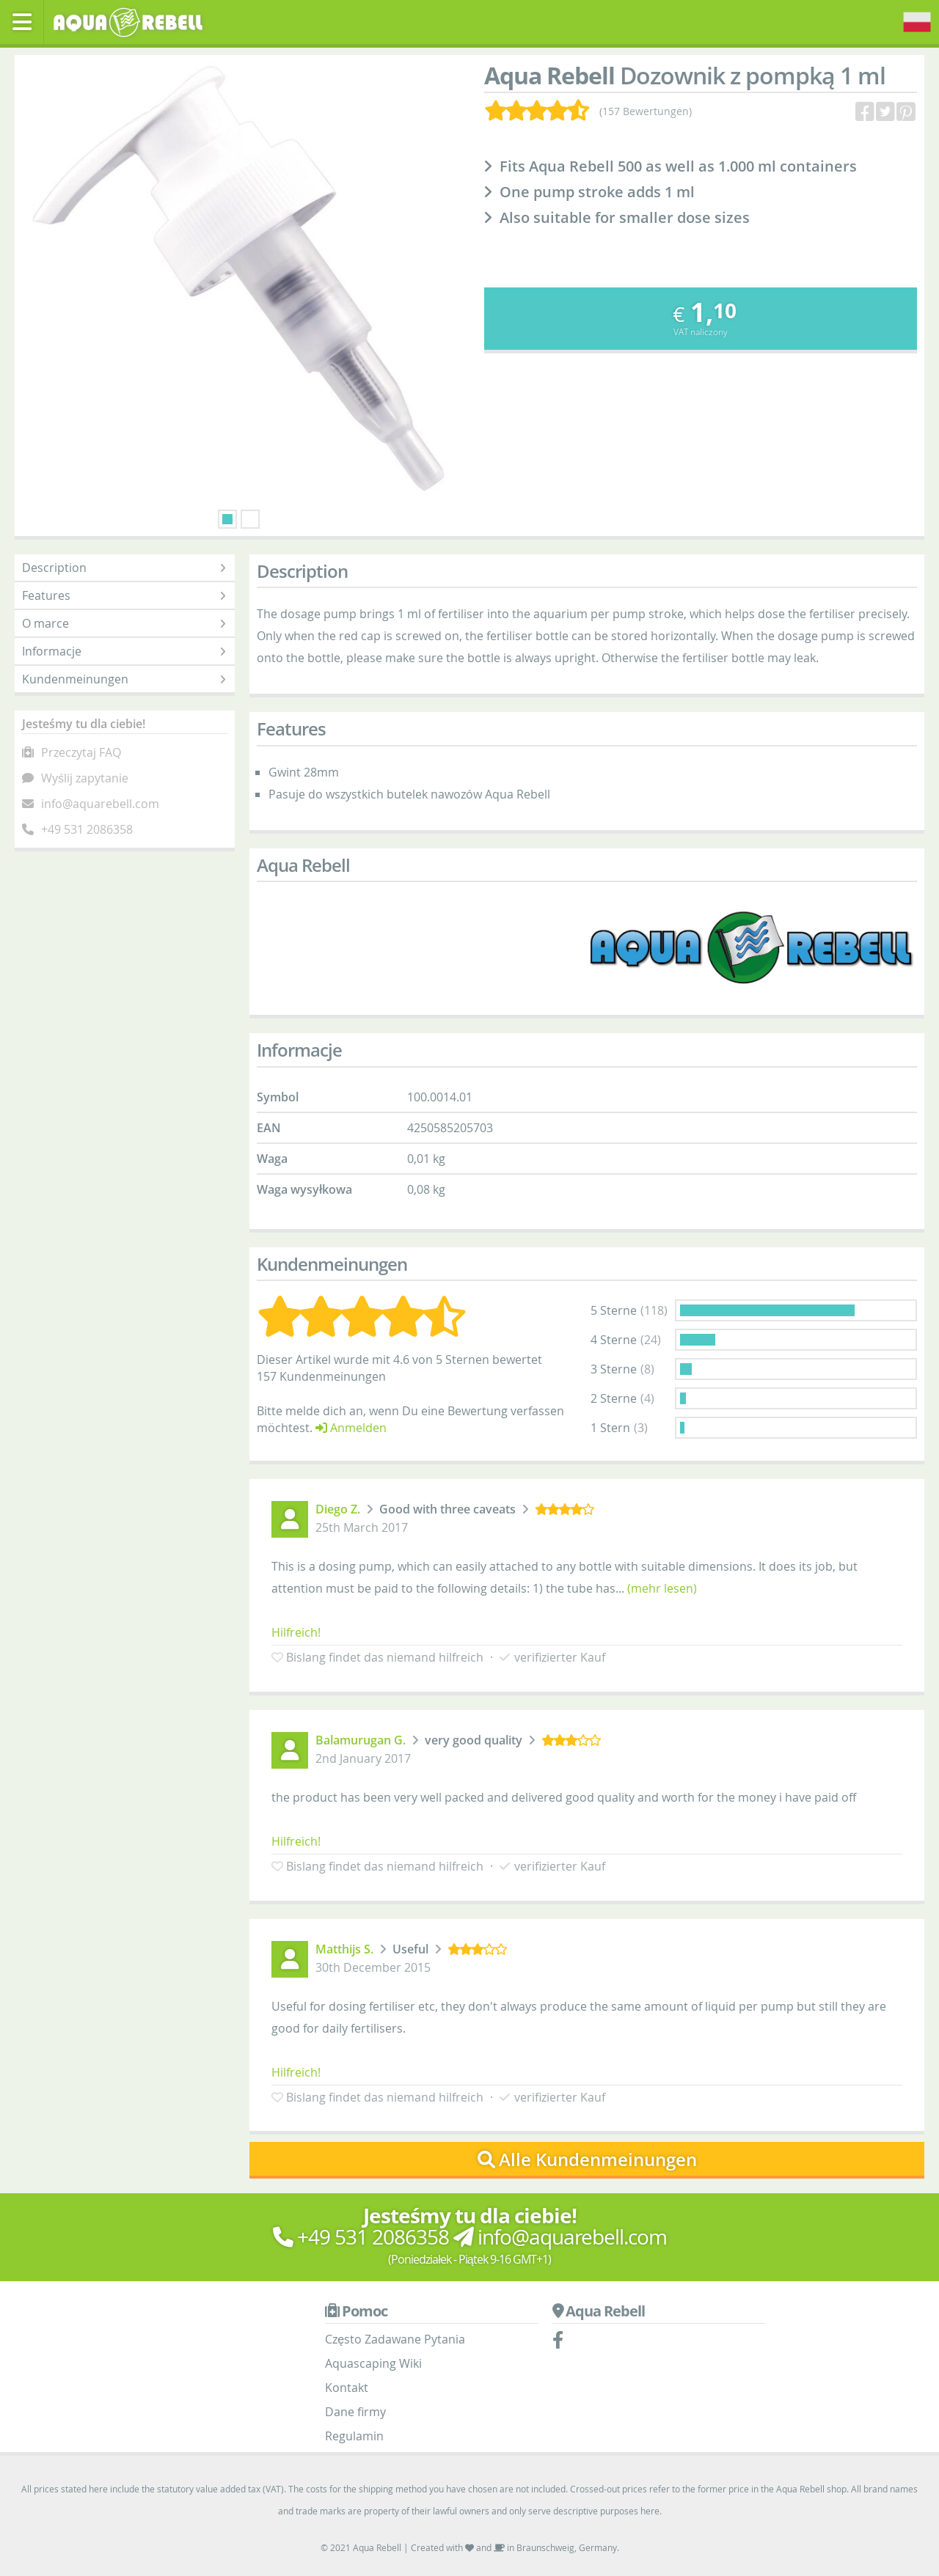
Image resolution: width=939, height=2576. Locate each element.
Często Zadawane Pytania (395, 2339)
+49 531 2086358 (87, 829)
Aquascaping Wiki (373, 2363)
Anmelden (351, 1428)
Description (124, 567)
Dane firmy (355, 2412)
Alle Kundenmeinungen (587, 2159)
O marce (124, 623)
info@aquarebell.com (100, 804)
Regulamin (354, 2436)
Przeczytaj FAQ (81, 752)
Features (124, 595)
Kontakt (346, 2387)
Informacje (124, 651)
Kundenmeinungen (124, 679)
